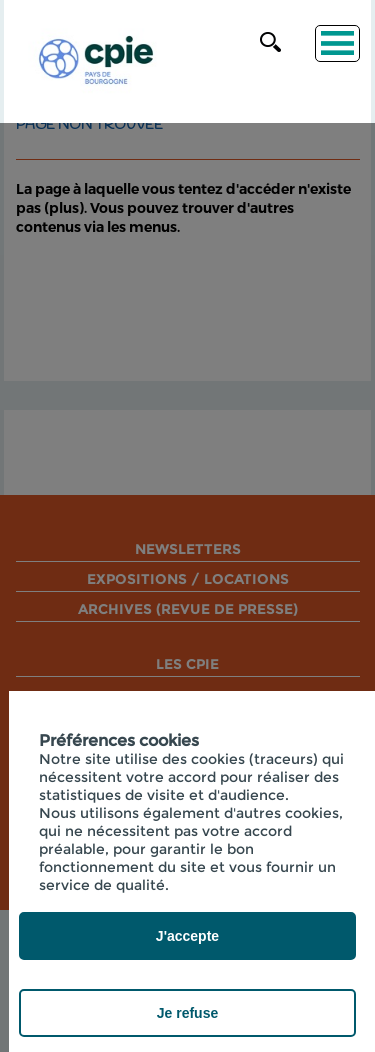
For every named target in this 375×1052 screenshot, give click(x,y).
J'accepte (187, 936)
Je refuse (187, 1013)
